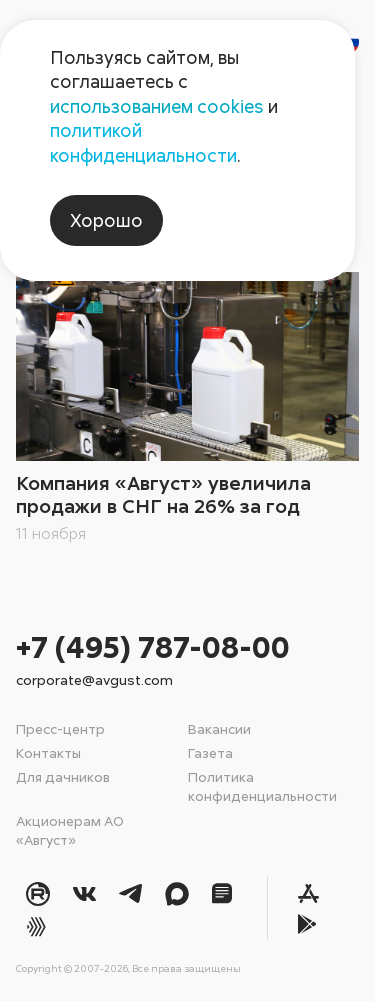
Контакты (48, 752)
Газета (210, 752)
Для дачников (63, 776)
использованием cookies (157, 106)
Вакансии (219, 728)
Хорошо (106, 220)
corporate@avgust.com (94, 679)
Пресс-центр (60, 728)
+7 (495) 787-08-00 (153, 646)
